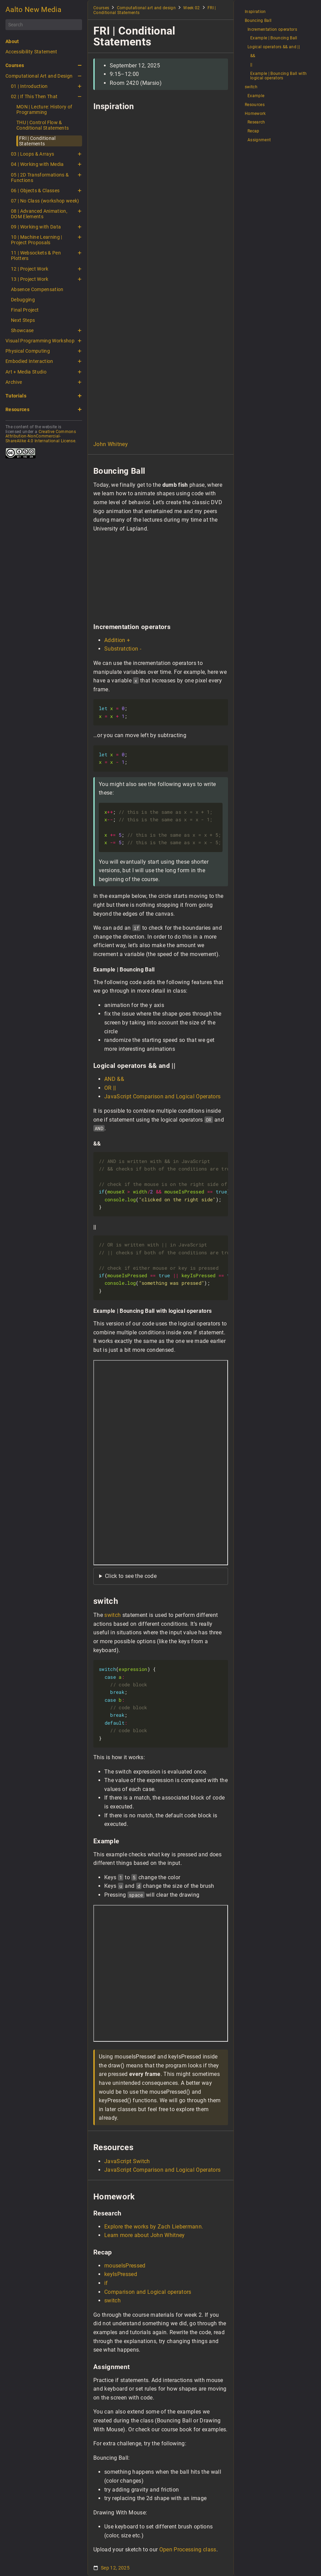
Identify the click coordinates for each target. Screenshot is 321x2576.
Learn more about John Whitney (144, 2235)
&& (252, 56)
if (106, 2283)
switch (112, 1615)
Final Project (25, 310)
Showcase (22, 330)
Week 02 (191, 7)
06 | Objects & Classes (35, 190)
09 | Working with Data (36, 227)
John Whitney (110, 444)
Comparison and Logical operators (147, 2292)
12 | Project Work (30, 269)
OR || (110, 1088)
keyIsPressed (120, 2274)
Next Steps (23, 320)
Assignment (259, 140)
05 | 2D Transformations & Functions (40, 177)
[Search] (43, 24)
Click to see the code (131, 1576)
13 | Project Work (30, 279)
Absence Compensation (37, 289)
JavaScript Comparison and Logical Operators (162, 1096)
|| (251, 65)
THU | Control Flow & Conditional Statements (42, 125)
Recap (253, 131)
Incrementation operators (272, 29)
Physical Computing (27, 351)
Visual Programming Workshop (40, 340)
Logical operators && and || (274, 47)
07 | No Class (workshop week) (45, 201)
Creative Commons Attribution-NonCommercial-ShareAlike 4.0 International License (40, 436)
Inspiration (255, 12)
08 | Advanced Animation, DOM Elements (39, 213)
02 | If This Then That (34, 96)
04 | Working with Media (37, 164)
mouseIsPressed (125, 2265)
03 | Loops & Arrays (32, 154)
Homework (255, 114)
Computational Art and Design (38, 76)
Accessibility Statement (31, 51)
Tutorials (15, 395)
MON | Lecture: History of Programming (44, 109)
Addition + (117, 640)
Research (256, 122)
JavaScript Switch (127, 2161)
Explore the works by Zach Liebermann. (153, 2226)
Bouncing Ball (258, 20)
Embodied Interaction (29, 361)
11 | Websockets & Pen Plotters (36, 255)
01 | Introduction (29, 86)
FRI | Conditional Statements (37, 140)
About (12, 41)
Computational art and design (146, 7)
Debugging (23, 299)
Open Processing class (187, 2549)
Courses (14, 65)
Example (256, 96)
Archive (13, 382)
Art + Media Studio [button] (25, 372)
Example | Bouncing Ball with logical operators (278, 76)
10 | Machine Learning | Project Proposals (36, 239)
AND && (114, 1079)
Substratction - (122, 648)
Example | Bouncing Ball (273, 38)
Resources (17, 409)
